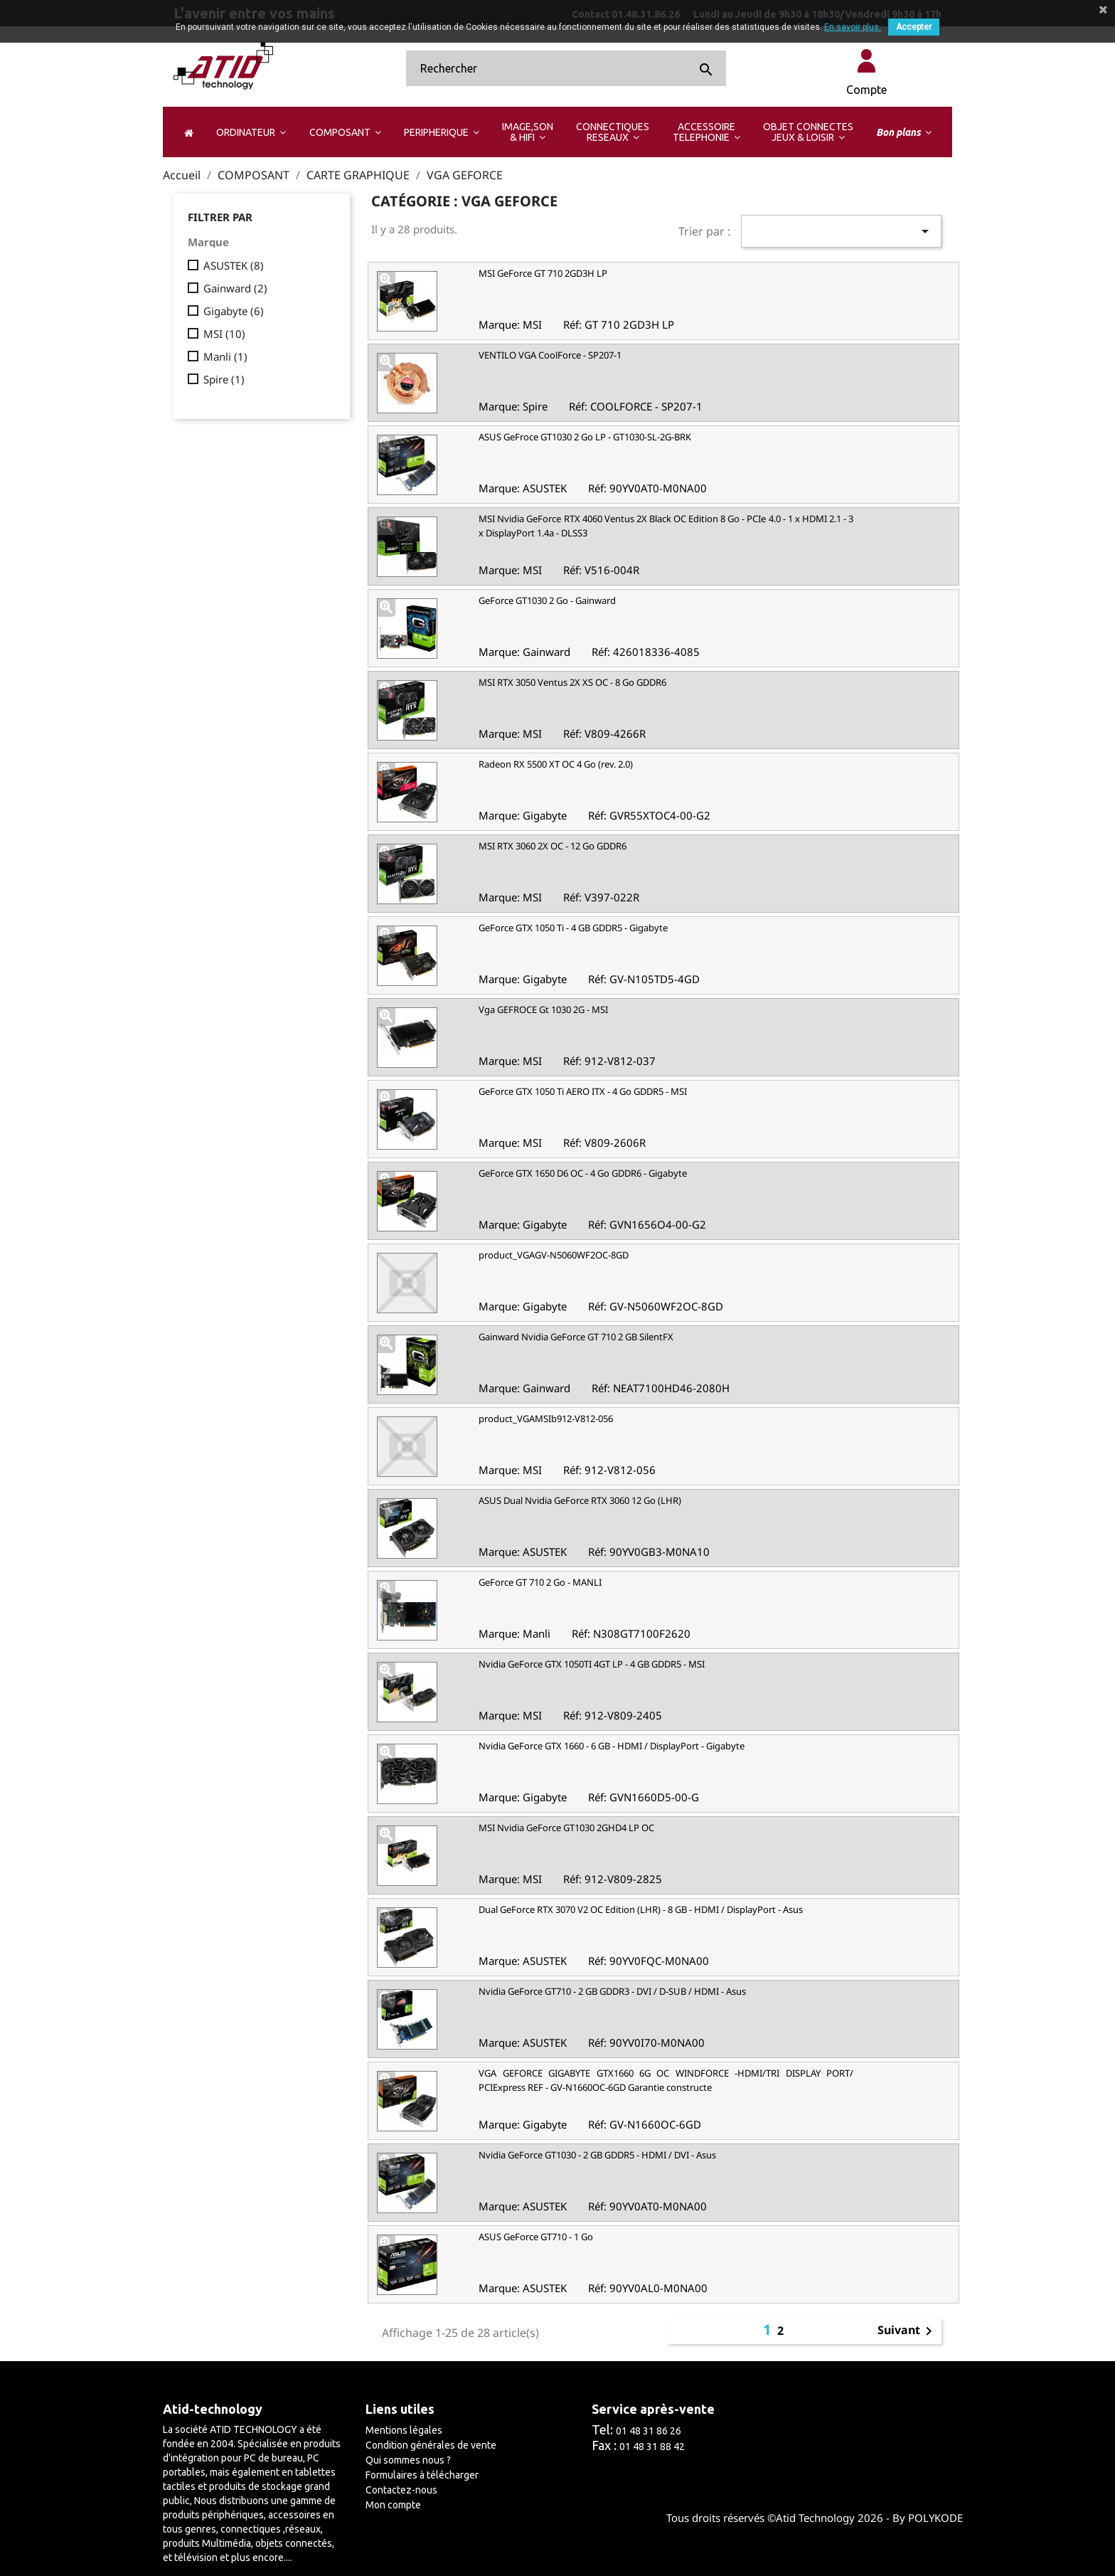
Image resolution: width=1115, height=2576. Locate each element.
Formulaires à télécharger (422, 2475)
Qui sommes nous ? (408, 2460)
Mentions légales (404, 2430)
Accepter (914, 27)
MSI (224, 334)
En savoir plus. (852, 27)
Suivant (907, 2331)
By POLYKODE (927, 2518)
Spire (224, 379)
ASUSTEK (233, 265)
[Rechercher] (566, 68)
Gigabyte (233, 311)
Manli (225, 356)
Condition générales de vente (431, 2445)
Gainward (235, 288)
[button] (251, 132)
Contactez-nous (401, 2490)
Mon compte (393, 2505)
